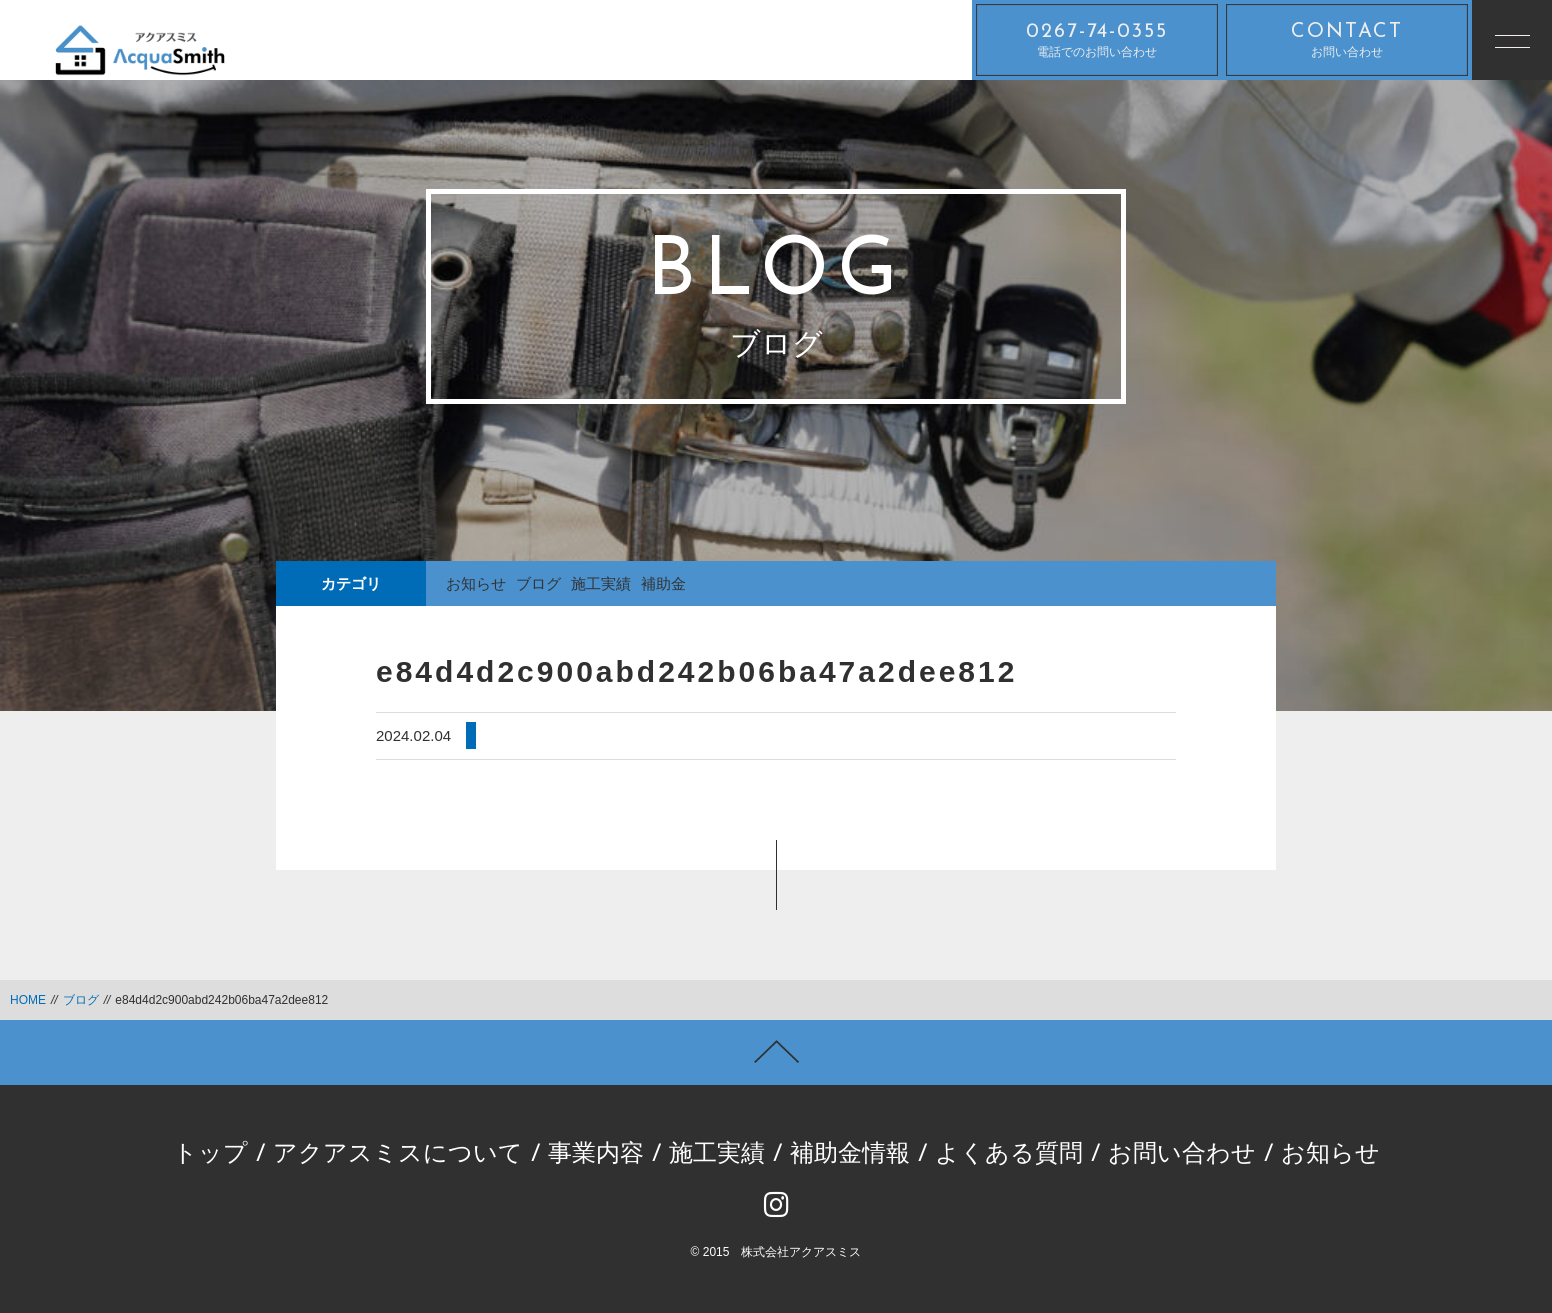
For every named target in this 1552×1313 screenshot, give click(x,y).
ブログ (538, 583)
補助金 (663, 583)
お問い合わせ (1347, 40)
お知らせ (476, 583)
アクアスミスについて (398, 1155)
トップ (210, 1155)
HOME (28, 1000)
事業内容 (596, 1155)
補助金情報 (850, 1155)
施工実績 (601, 583)
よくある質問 (1009, 1155)
